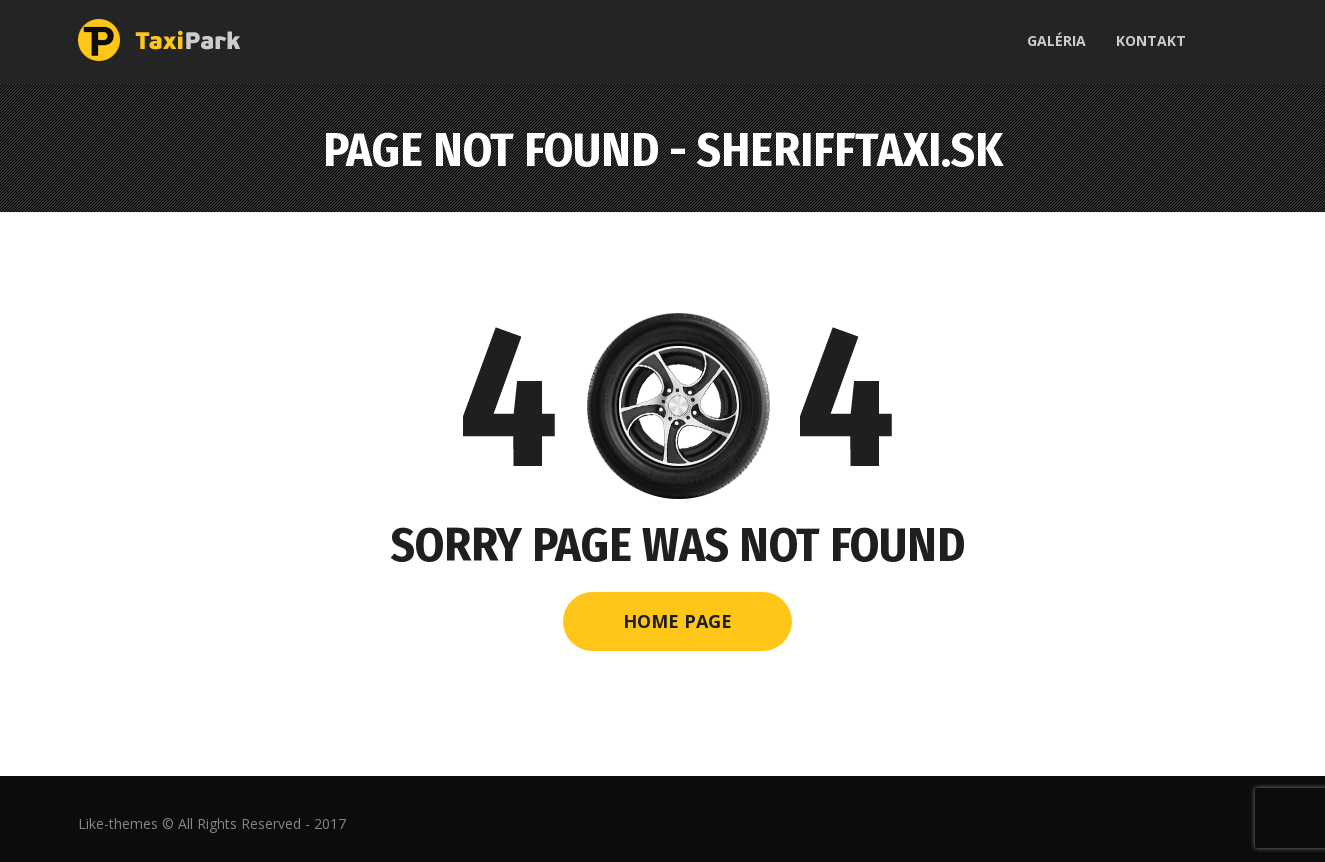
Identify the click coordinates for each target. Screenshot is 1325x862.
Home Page (677, 621)
